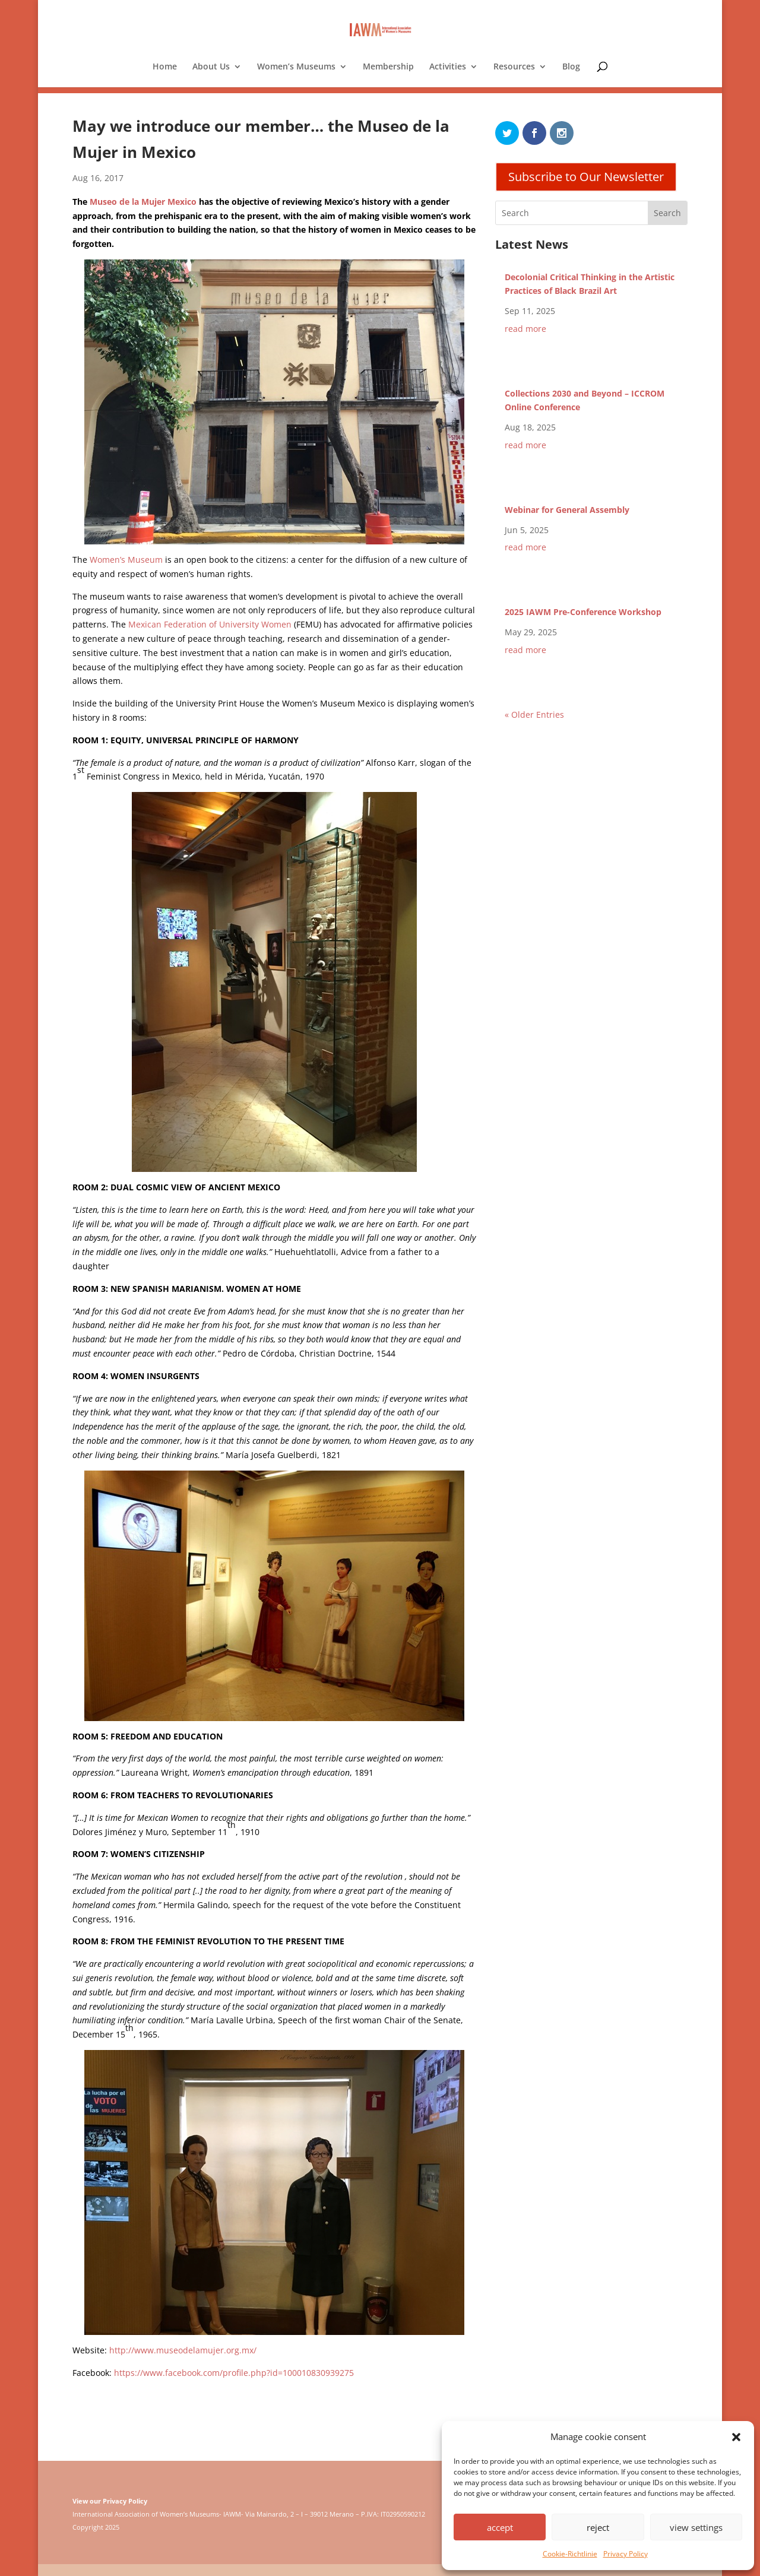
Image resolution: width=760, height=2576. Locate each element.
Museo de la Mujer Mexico (144, 201)
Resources (514, 67)
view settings (696, 2527)
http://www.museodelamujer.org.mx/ (182, 2350)
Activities (447, 67)
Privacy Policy (625, 2554)
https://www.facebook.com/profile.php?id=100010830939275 (234, 2372)
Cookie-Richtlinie (570, 2554)
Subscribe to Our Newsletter (586, 177)
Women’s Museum (126, 559)
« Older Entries (534, 714)
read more (525, 328)
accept (500, 2527)
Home (165, 67)
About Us (211, 67)
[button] (736, 2437)
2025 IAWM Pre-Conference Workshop (583, 611)
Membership (388, 67)
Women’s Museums (296, 67)
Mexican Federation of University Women (210, 624)
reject (598, 2527)
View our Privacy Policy (109, 2500)
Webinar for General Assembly (567, 509)
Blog (571, 67)
